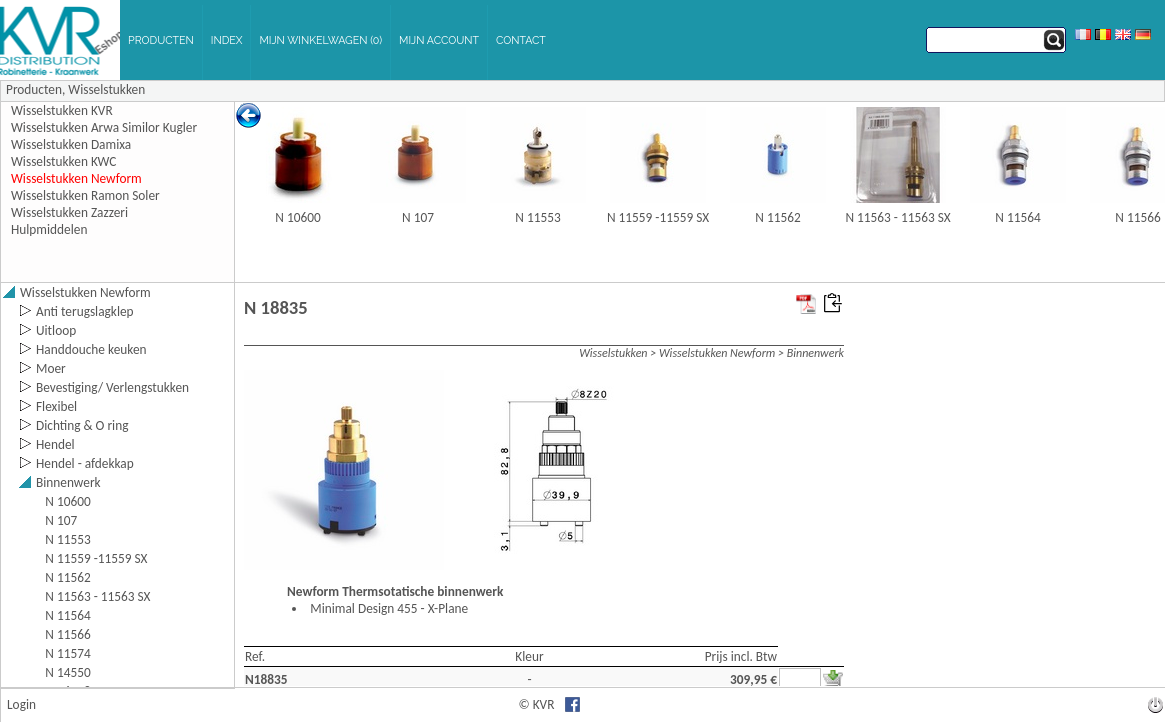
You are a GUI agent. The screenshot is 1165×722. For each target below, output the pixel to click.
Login (21, 704)
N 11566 (1137, 217)
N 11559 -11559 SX (658, 217)
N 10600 (297, 217)
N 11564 (1017, 217)
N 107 (418, 217)
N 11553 (537, 217)
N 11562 (777, 217)
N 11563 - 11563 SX (897, 217)
